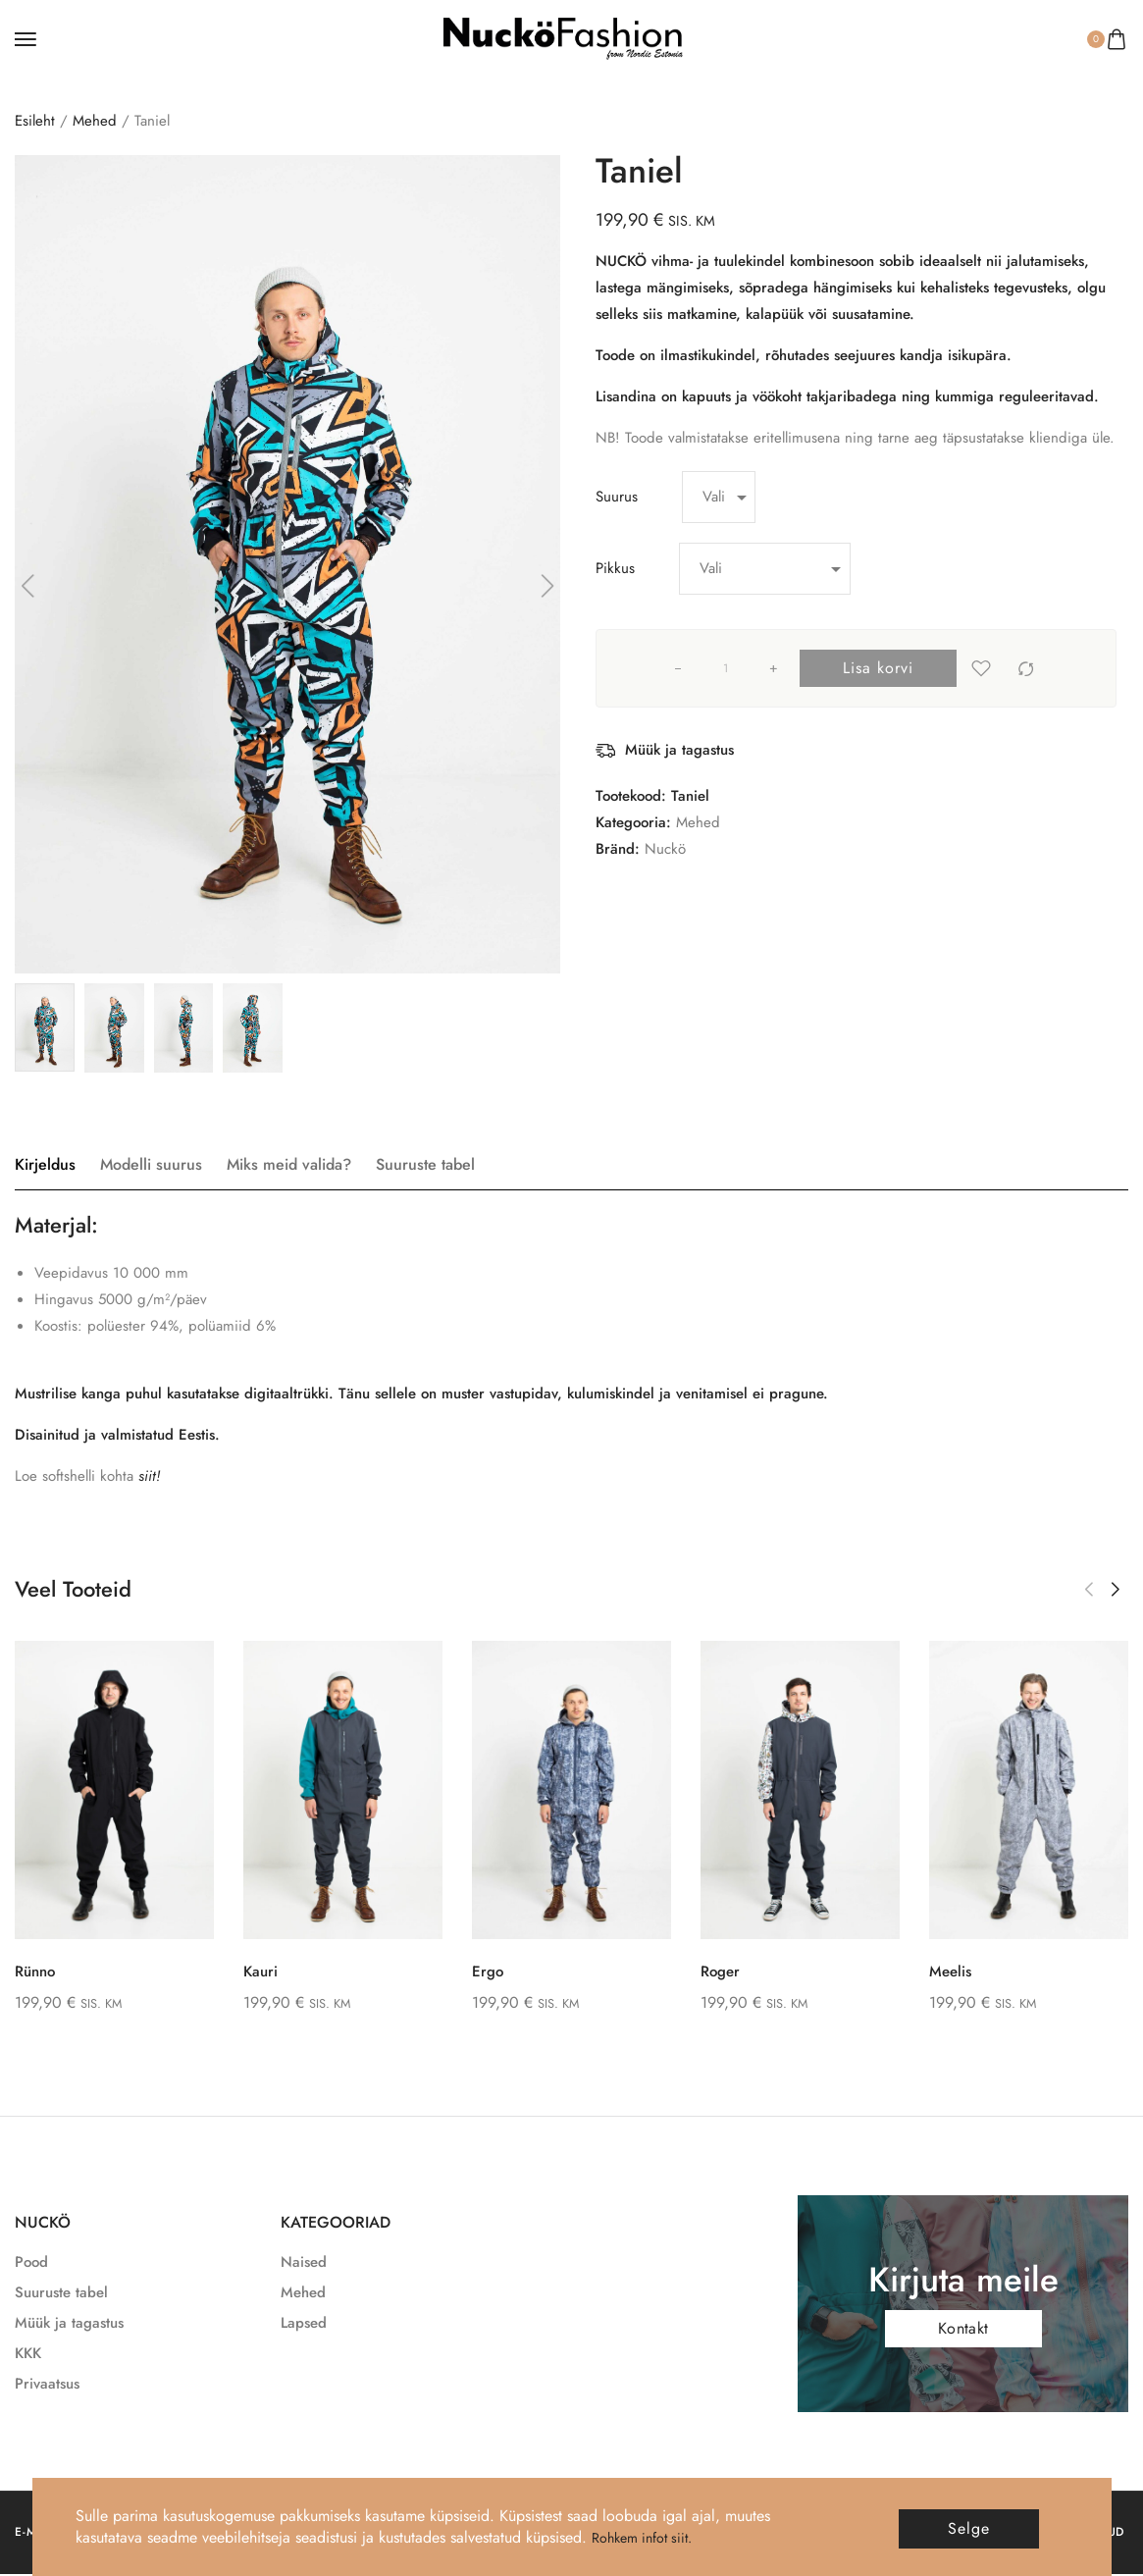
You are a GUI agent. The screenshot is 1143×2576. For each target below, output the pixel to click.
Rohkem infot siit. (648, 2537)
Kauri (250, 1971)
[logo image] (563, 37)
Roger (710, 1971)
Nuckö (665, 849)
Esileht (35, 120)
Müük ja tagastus (679, 750)
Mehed (95, 120)
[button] (1088, 1589)
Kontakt (963, 2329)
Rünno (25, 1971)
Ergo (476, 1971)
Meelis (939, 1971)
